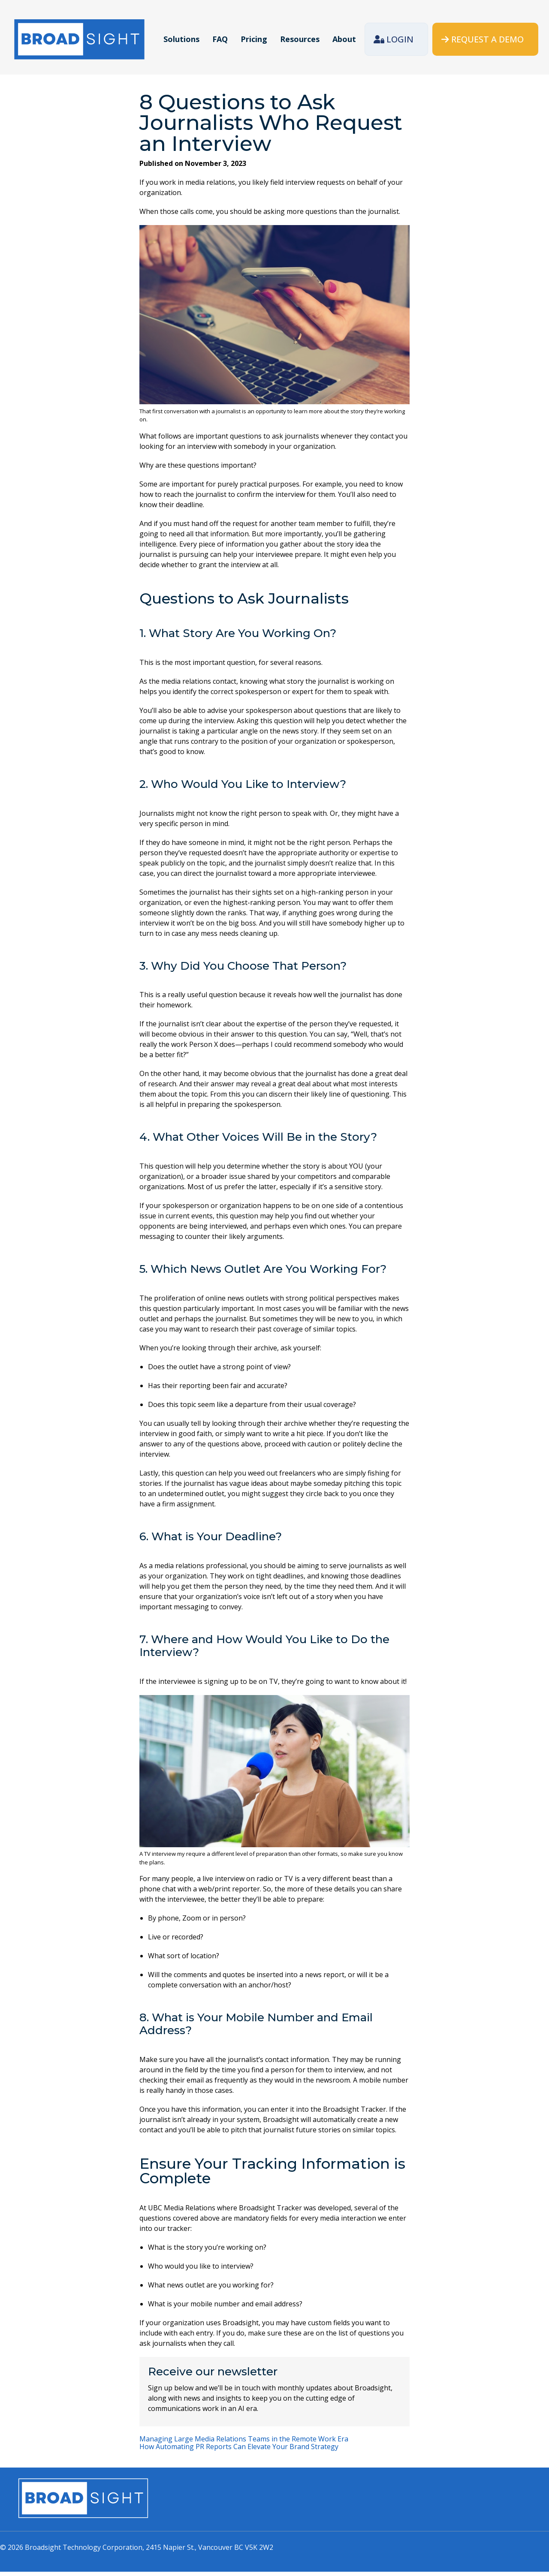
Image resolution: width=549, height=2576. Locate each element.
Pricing (254, 39)
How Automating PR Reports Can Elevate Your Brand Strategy (238, 2451)
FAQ (220, 39)
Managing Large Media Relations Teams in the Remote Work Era (243, 2443)
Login (399, 39)
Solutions (181, 39)
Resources (300, 39)
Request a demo (487, 39)
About (344, 39)
